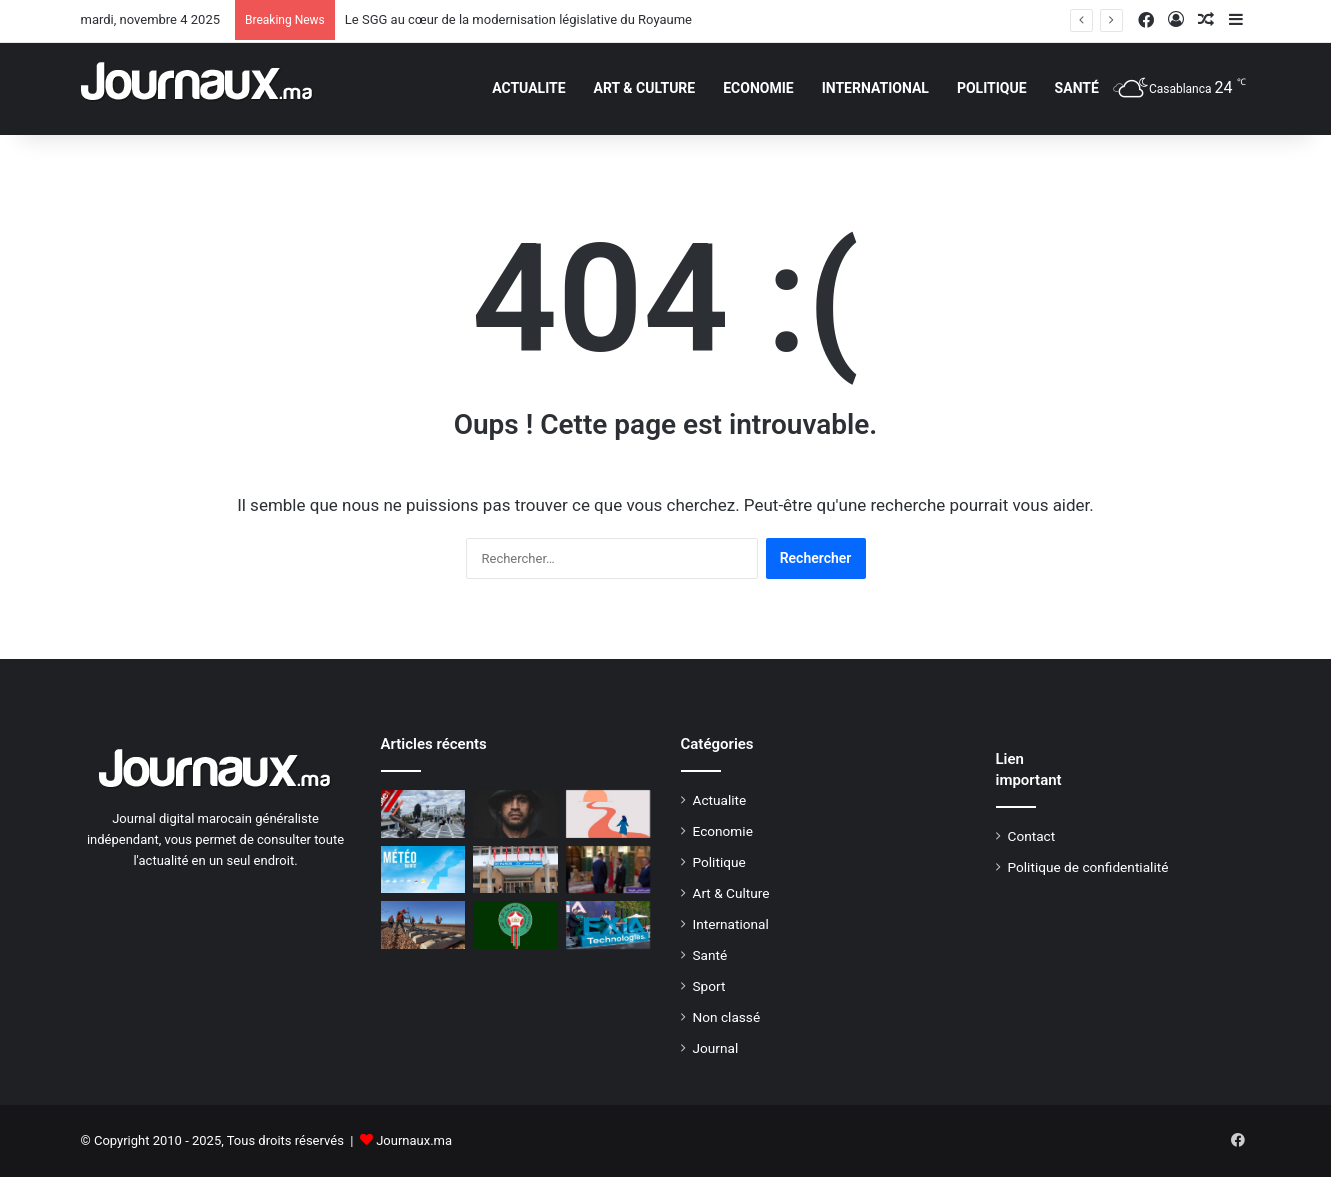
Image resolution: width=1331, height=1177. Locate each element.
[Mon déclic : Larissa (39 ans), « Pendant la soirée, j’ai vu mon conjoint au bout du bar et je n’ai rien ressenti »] (608, 814)
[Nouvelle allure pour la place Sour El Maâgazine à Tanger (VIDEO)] (423, 814)
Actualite (528, 88)
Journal (716, 1048)
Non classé (727, 1017)
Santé (1077, 88)
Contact (1032, 836)
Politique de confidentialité (1088, 867)
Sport (709, 986)
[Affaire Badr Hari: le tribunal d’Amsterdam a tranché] (515, 814)
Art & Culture (645, 88)
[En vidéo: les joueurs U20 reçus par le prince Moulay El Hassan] (608, 870)
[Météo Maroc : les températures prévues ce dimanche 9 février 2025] (423, 870)
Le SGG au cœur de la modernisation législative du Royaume (518, 19)
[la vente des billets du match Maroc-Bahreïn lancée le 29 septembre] (515, 925)
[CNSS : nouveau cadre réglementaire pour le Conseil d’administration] (515, 870)
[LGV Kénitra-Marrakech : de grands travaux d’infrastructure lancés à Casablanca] (423, 925)
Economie (758, 88)
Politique (992, 88)
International (875, 88)
